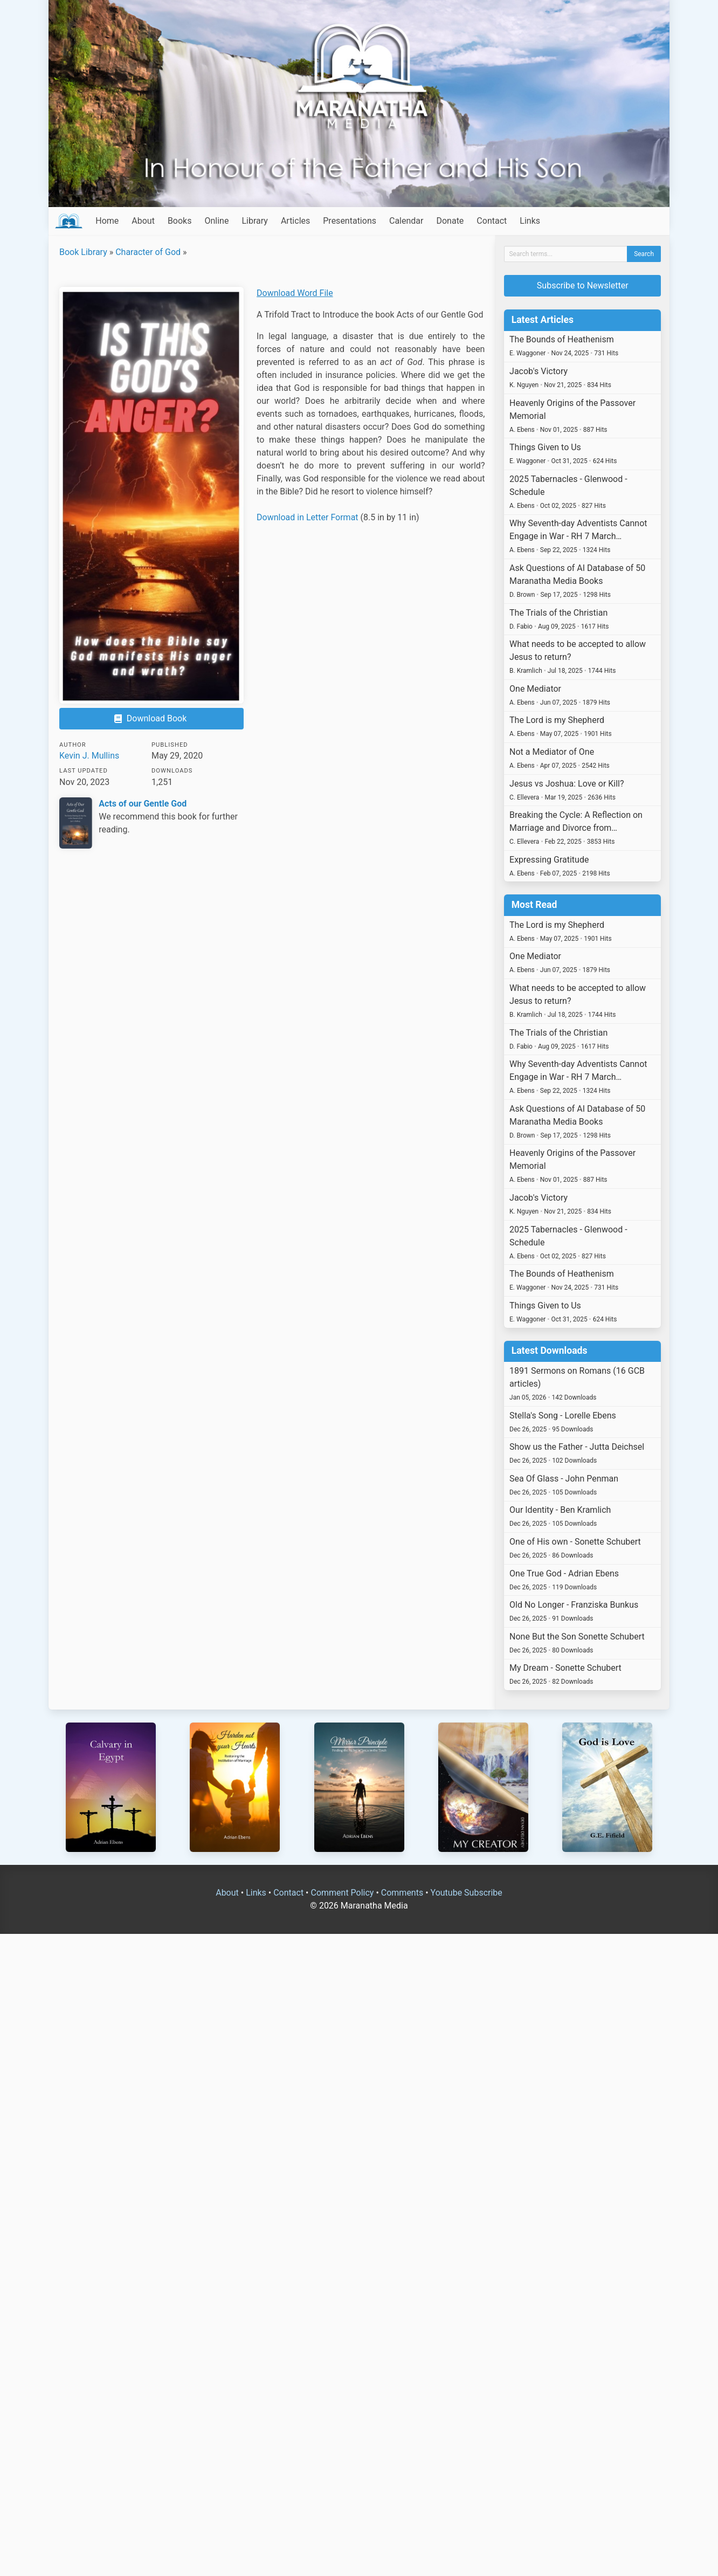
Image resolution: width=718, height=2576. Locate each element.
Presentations (349, 221)
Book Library (83, 252)
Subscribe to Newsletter (583, 285)
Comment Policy (342, 1893)
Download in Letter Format (307, 517)
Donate (450, 221)
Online (216, 221)
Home (107, 221)
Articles (295, 221)
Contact (492, 221)
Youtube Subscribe (466, 1893)
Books (180, 221)
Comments (402, 1893)
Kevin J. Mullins (89, 755)
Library (254, 221)
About (143, 221)
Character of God (148, 252)
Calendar (406, 221)
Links (530, 221)
